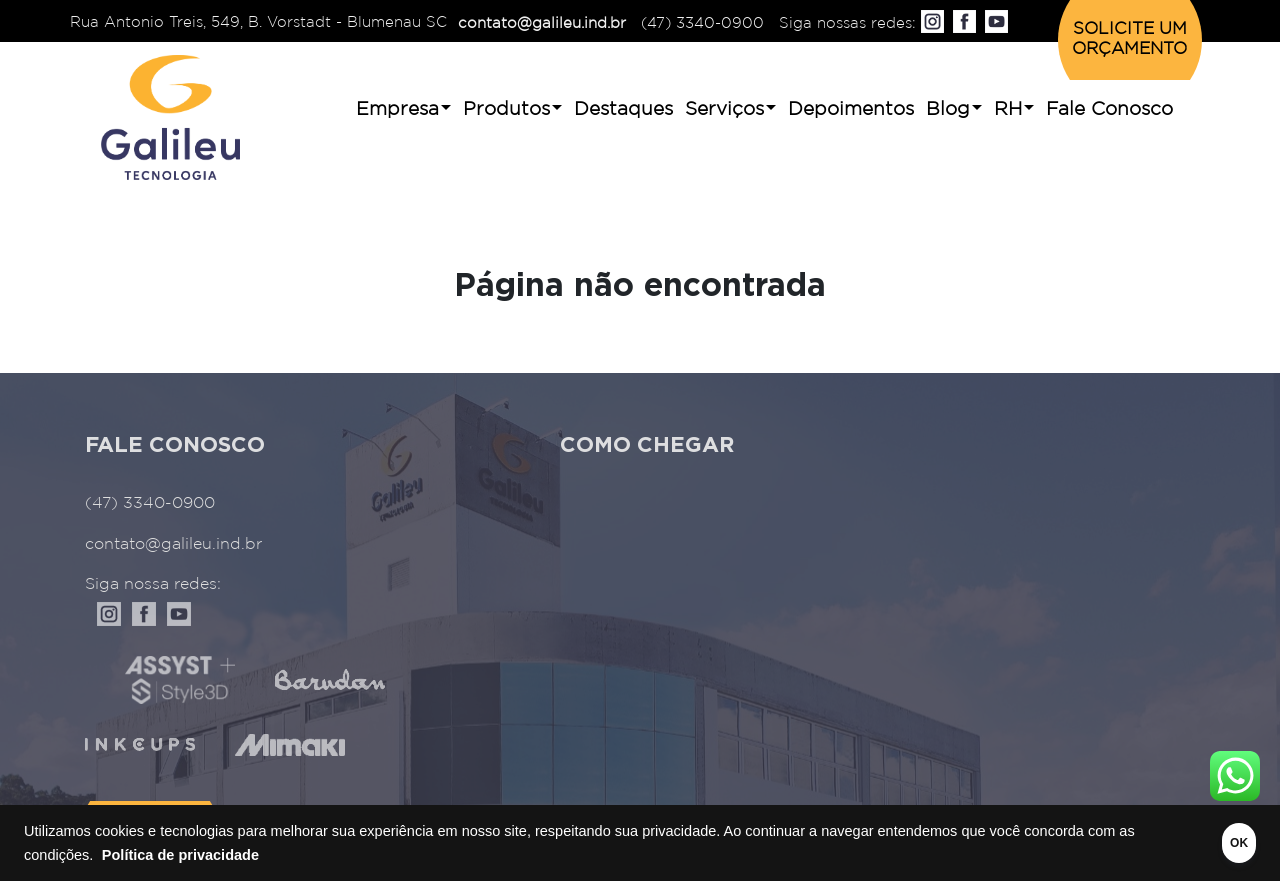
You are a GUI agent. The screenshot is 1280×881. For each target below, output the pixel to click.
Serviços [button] (724, 109)
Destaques (623, 109)
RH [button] (1008, 109)
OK (1212, 843)
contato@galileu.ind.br (542, 23)
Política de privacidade (199, 855)
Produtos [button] (506, 109)
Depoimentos (851, 109)
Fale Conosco (1109, 109)
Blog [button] (948, 109)
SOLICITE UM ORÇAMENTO (1129, 39)
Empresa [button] (397, 109)
